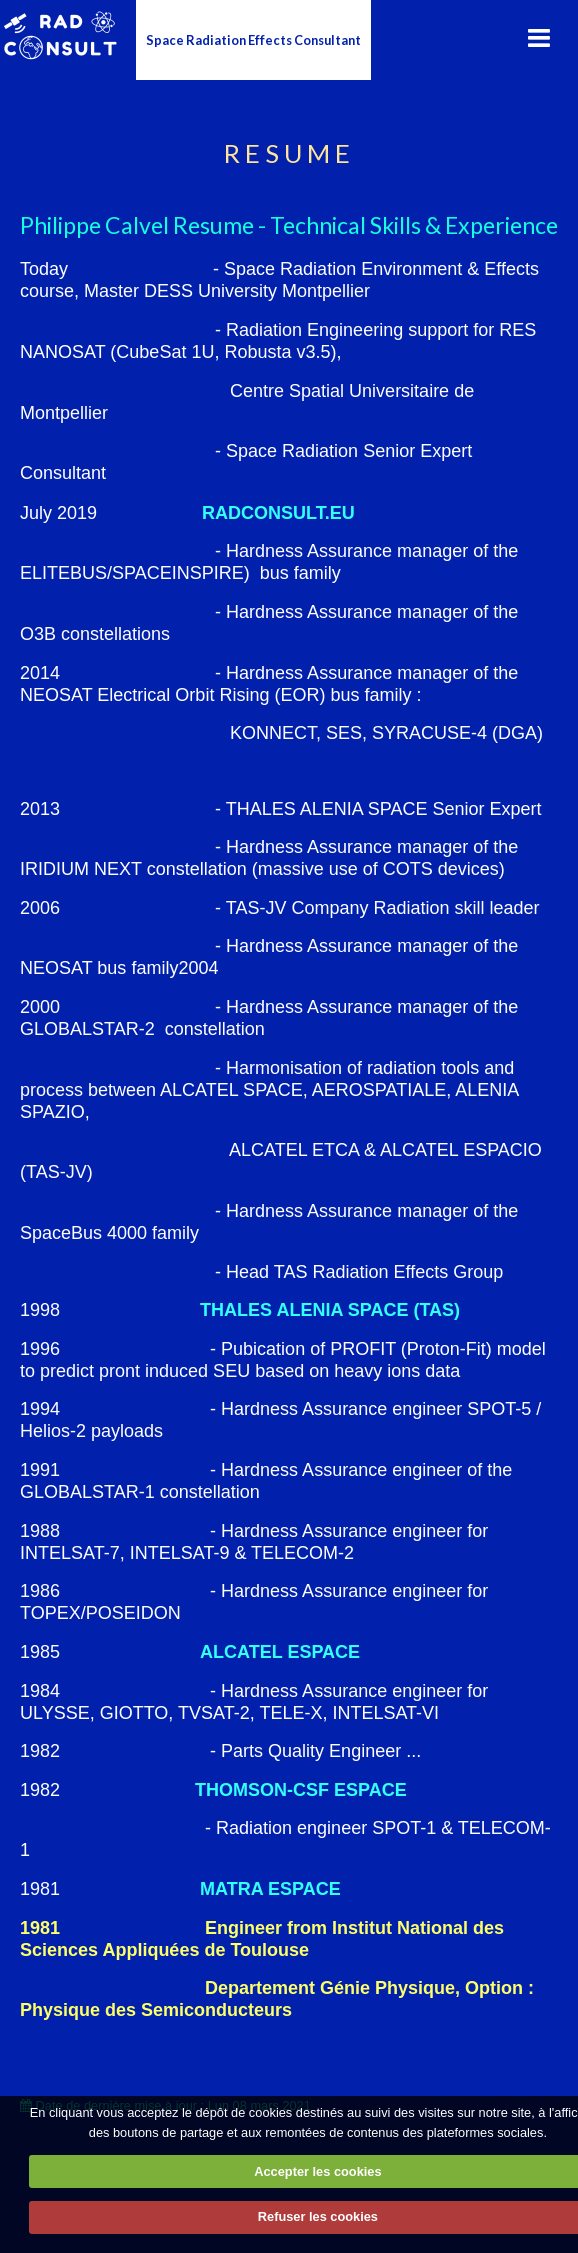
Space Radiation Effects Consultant (253, 40)
